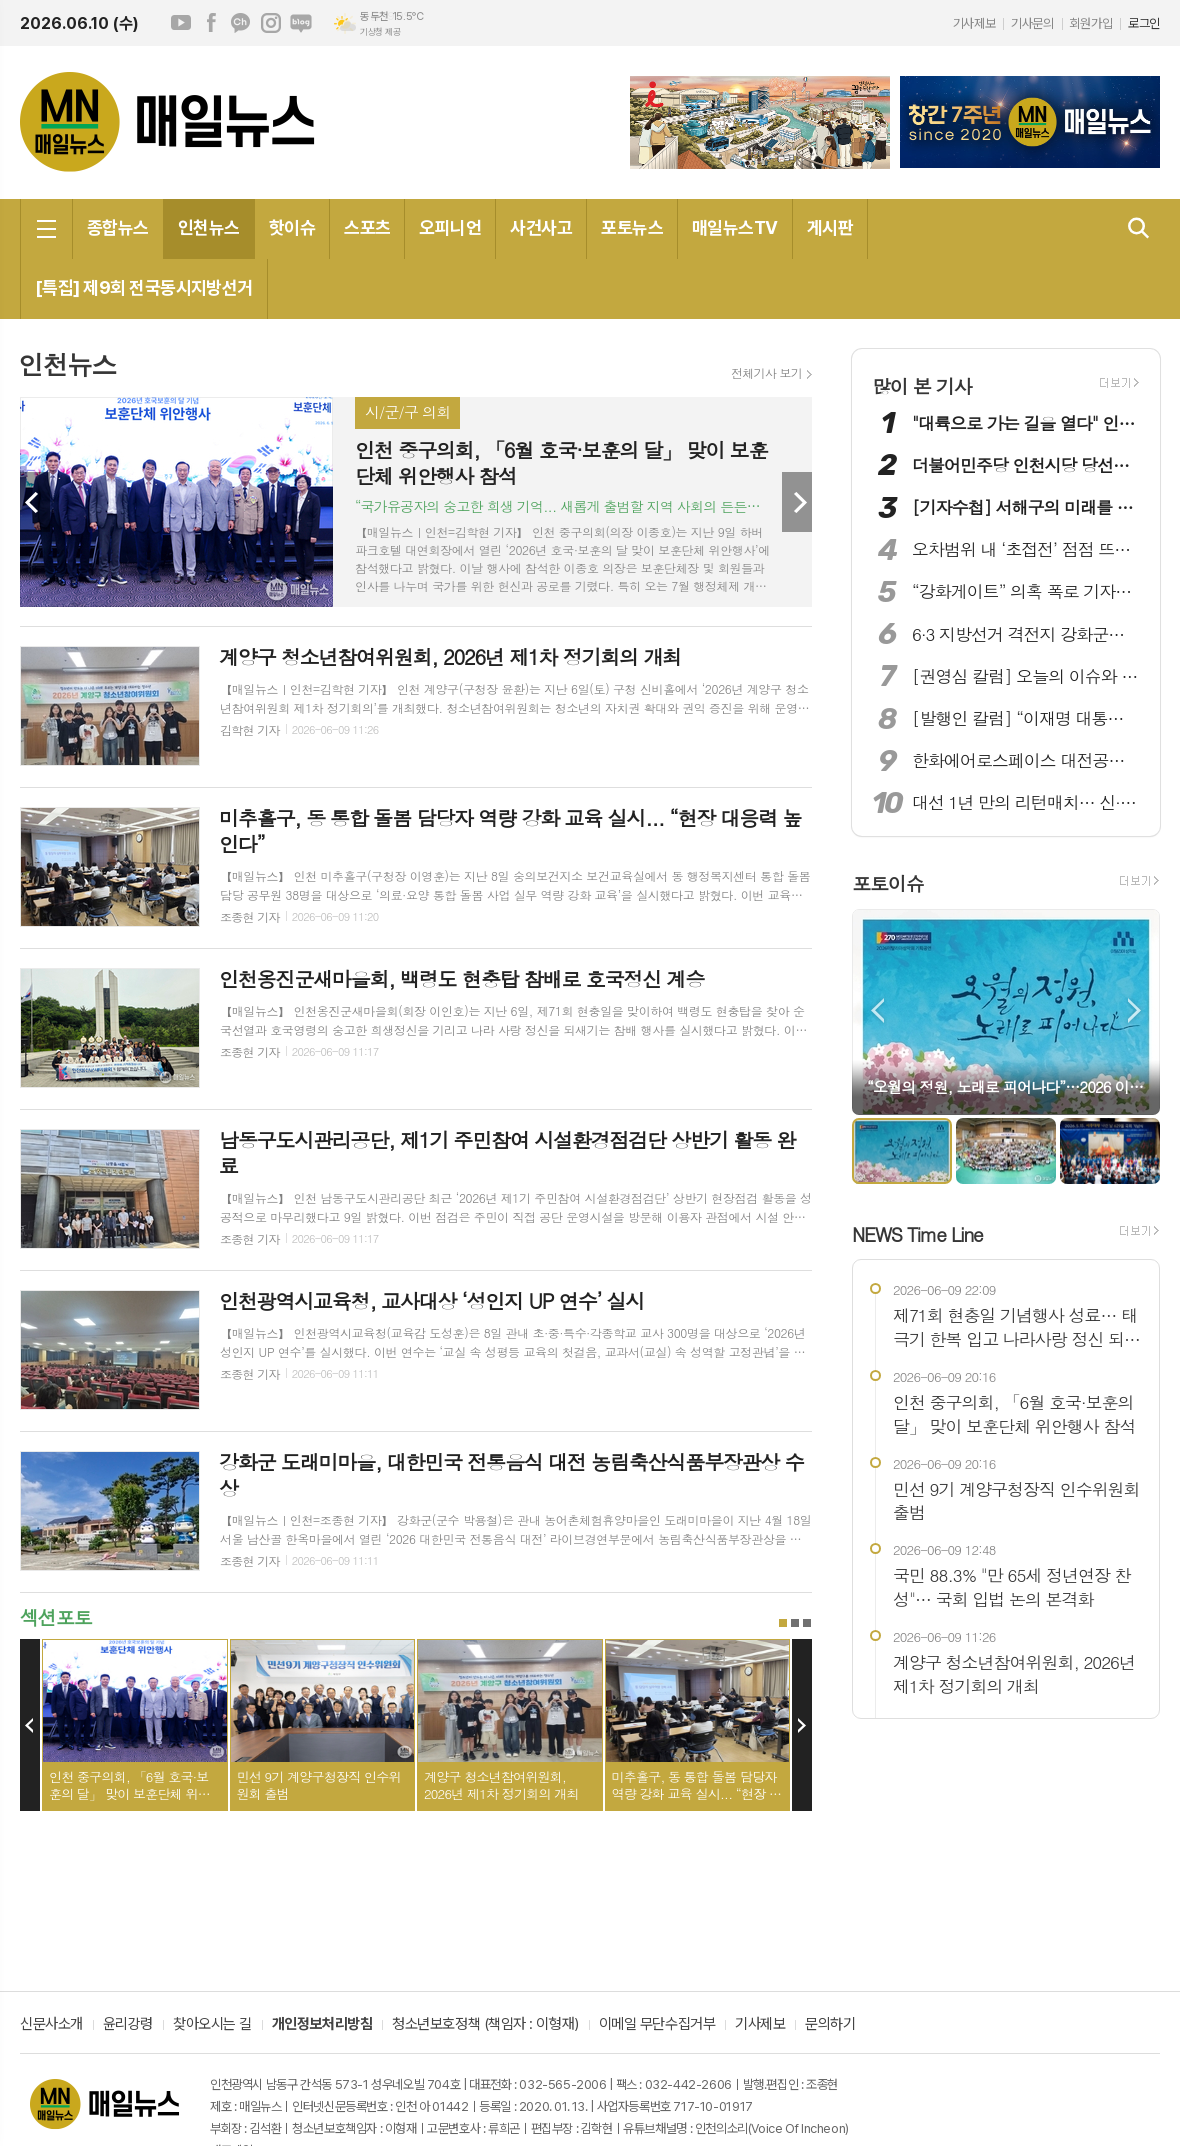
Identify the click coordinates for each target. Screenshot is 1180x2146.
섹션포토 (55, 1616)
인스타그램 (271, 23)
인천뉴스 (209, 227)
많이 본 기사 (922, 385)
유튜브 (181, 23)
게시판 (830, 227)
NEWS (917, 1233)
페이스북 (211, 23)
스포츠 (367, 227)
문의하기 (830, 2025)
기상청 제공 (380, 32)
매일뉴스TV (735, 227)
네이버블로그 (301, 23)
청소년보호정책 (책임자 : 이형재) (485, 2025)
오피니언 (450, 227)
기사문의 (1032, 23)
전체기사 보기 (766, 373)
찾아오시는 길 (212, 2025)
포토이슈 (887, 883)
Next (797, 502)
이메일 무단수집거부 (657, 2025)
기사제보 (974, 23)
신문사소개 (51, 2025)
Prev (35, 502)
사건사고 (541, 227)
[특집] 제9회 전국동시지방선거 (144, 287)
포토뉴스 (632, 227)
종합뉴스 (118, 227)
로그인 (1144, 23)
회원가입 (1091, 23)
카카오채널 (241, 23)
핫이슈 (292, 227)
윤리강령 (128, 2025)
